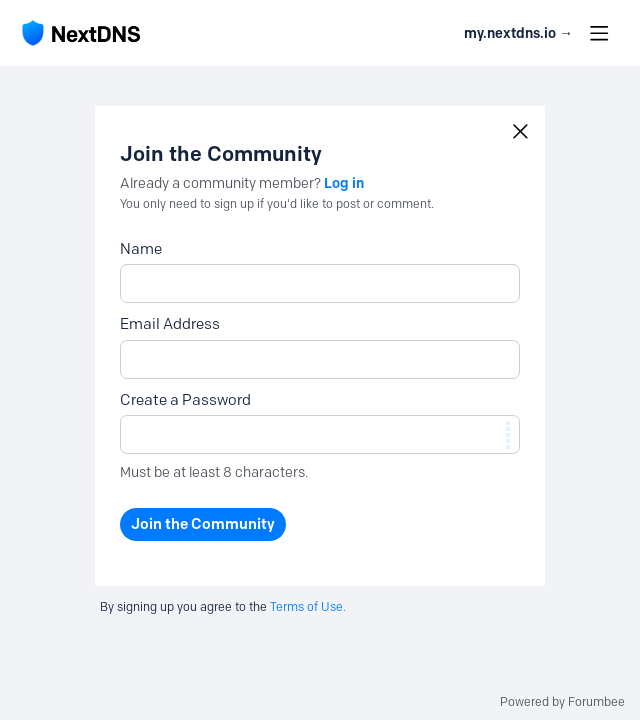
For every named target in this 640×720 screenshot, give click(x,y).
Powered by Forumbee (562, 702)
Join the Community (203, 524)
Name (141, 249)
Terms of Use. (308, 606)
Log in (344, 183)
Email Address (170, 324)
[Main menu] (599, 33)
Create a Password (185, 400)
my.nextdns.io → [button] (518, 33)
